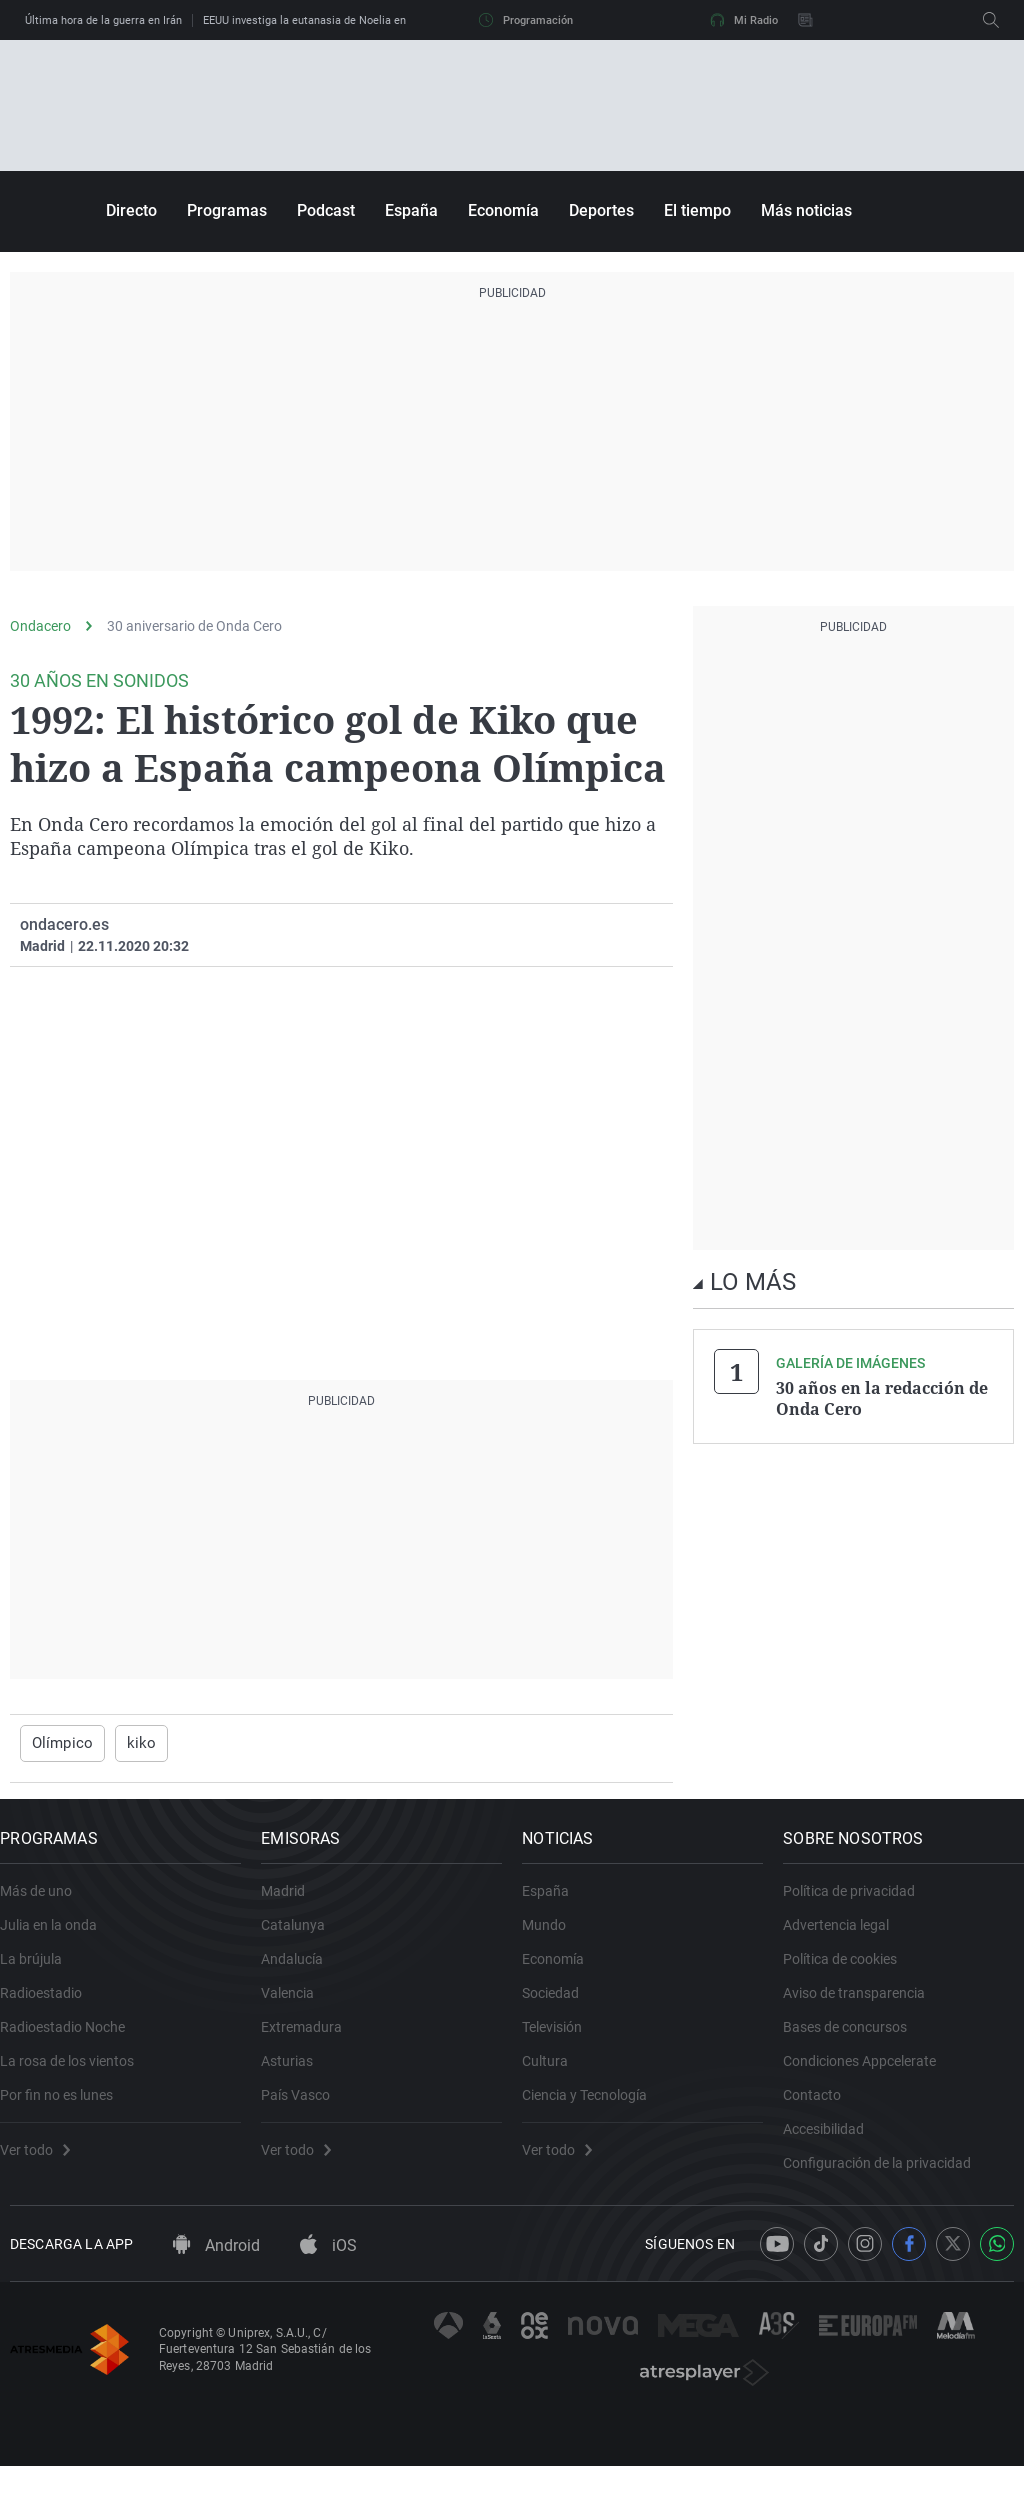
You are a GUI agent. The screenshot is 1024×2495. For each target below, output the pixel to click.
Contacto (822, 2109)
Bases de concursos (855, 2041)
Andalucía (302, 1973)
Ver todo (45, 2164)
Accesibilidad (833, 2143)
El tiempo (697, 210)
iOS (328, 2273)
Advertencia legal (846, 1939)
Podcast (326, 210)
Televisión (562, 2041)
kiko (133, 1743)
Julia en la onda (58, 1939)
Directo (131, 210)
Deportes (601, 210)
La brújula (41, 1973)
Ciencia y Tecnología (594, 2109)
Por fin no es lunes (66, 2109)
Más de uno (46, 1905)
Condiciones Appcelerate (869, 2075)
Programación (526, 20)
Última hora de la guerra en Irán (103, 20)
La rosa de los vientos (77, 2075)
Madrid (293, 1905)
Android (216, 2273)
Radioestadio (51, 2007)
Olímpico (59, 1743)
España (411, 210)
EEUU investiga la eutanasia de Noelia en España (324, 20)
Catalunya (303, 1939)
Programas (227, 210)
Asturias (297, 2075)
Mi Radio (744, 20)
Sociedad (560, 2007)
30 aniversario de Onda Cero (194, 626)
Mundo (554, 1939)
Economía (503, 210)
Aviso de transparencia (864, 2007)
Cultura (555, 2075)
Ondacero (40, 626)
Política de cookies (850, 1973)
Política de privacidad (859, 1905)
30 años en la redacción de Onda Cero (882, 1398)
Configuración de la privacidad (887, 2177)
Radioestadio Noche (72, 2041)
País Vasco (305, 2109)
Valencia (297, 2007)
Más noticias (806, 210)
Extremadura (311, 2041)
